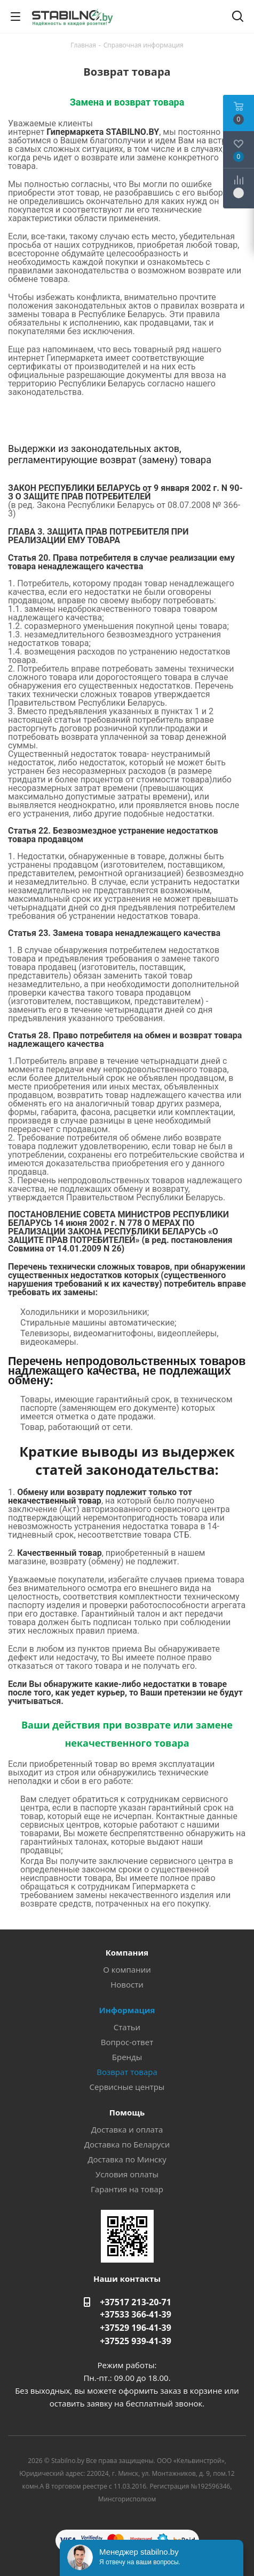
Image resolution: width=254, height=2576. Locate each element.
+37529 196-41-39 (135, 2327)
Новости (127, 1984)
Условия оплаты (127, 2174)
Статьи (127, 2027)
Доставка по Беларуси (127, 2144)
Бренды (127, 2057)
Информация (127, 2010)
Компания (127, 1952)
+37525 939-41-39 (135, 2341)
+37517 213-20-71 (135, 2302)
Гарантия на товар (127, 2189)
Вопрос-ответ (127, 2042)
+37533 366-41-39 (135, 2314)
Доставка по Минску (127, 2159)
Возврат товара (127, 2071)
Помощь (127, 2112)
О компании (127, 1969)
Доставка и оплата (127, 2129)
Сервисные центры (127, 2086)
